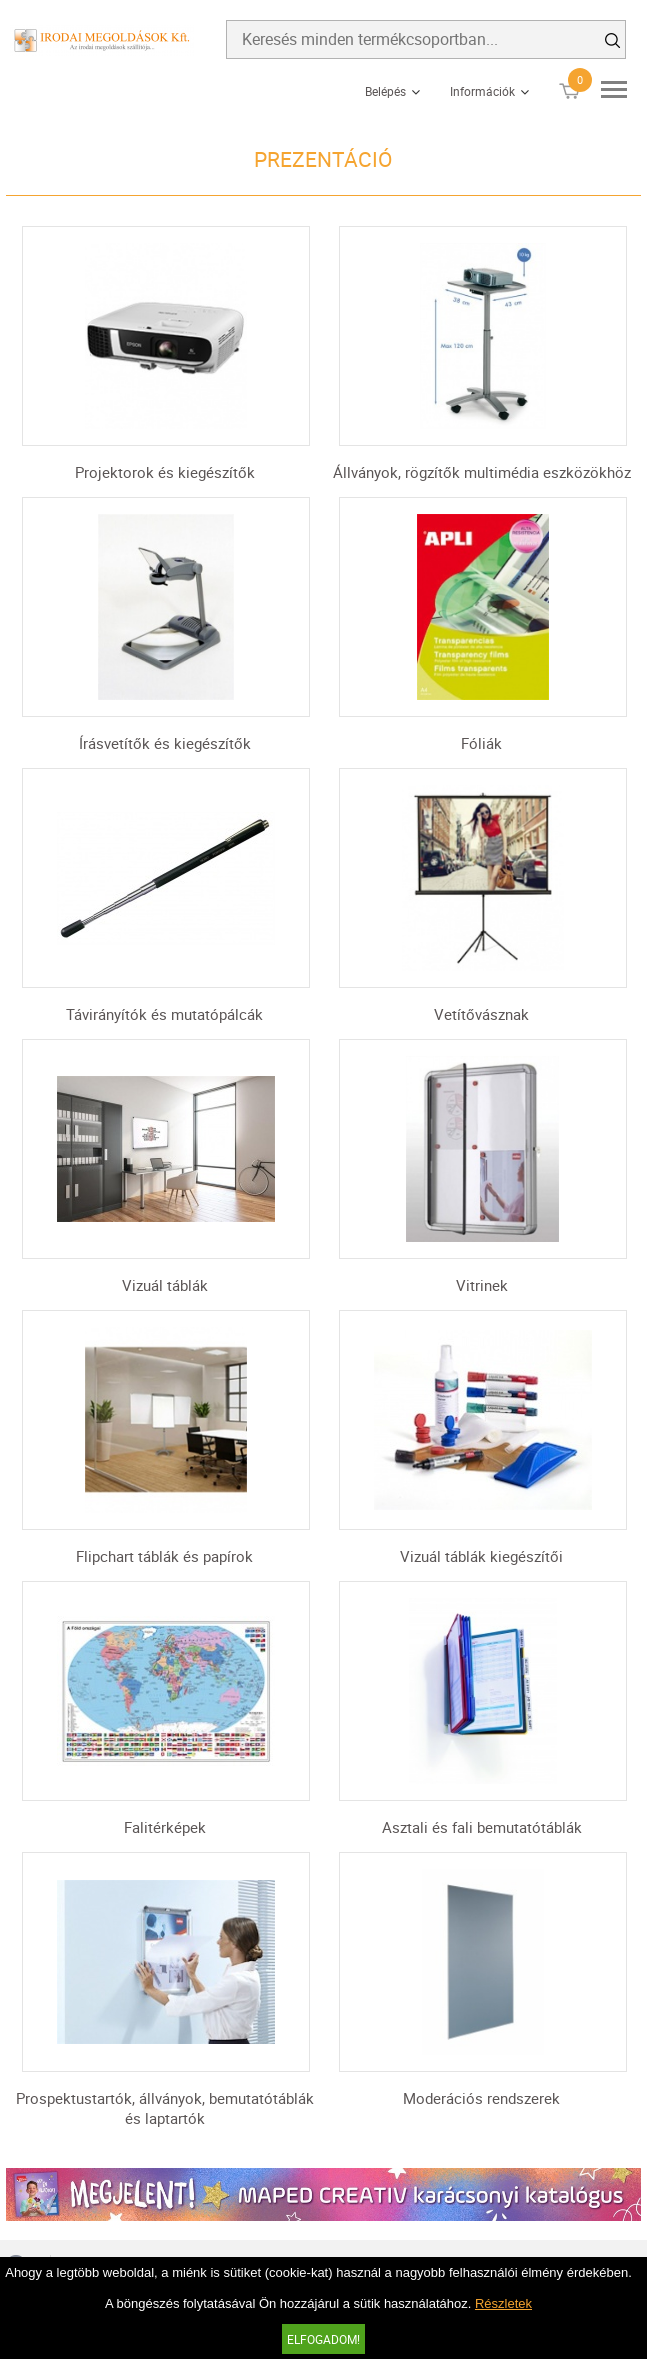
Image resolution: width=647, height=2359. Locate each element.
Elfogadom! (323, 2339)
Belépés (385, 91)
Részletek (503, 2303)
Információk (482, 91)
